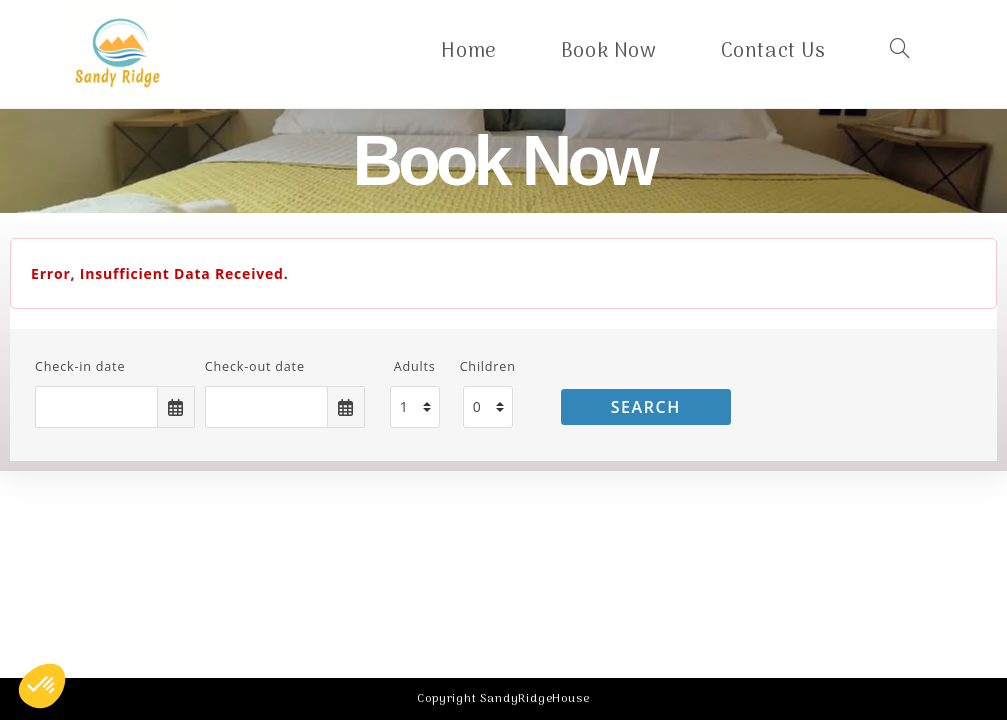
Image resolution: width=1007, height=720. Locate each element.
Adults (415, 366)
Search (646, 407)
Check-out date (255, 366)
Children (488, 366)
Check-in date (80, 366)
